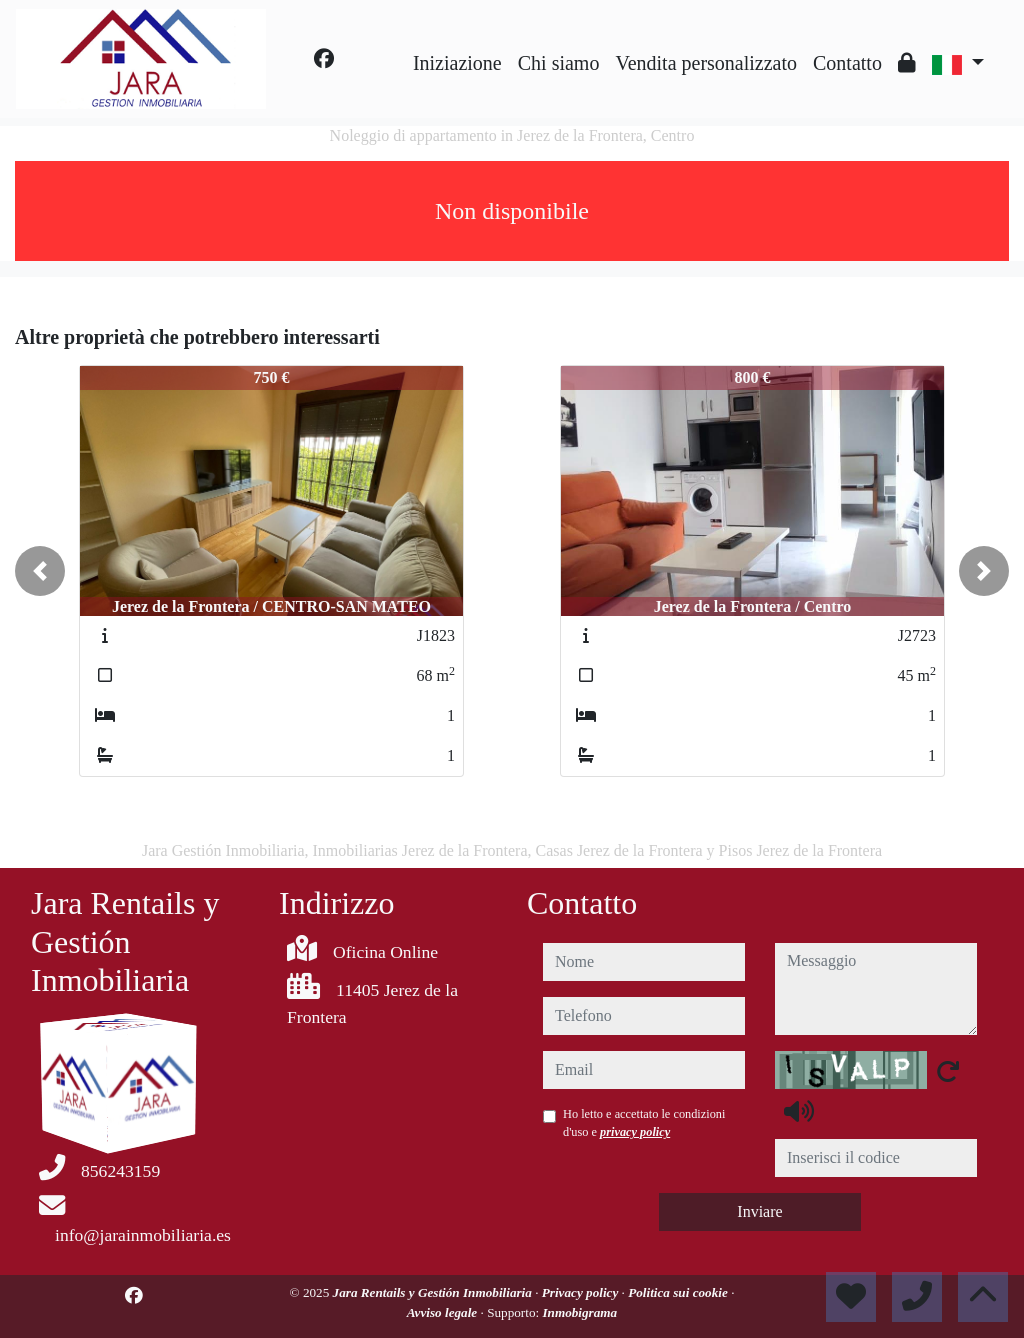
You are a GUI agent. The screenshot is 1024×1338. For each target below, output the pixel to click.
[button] (40, 571)
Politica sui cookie (679, 1292)
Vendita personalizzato (706, 63)
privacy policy (635, 1132)
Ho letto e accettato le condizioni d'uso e (644, 1123)
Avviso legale (444, 1312)
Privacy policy (582, 1292)
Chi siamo (559, 63)
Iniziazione (457, 63)
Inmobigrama (579, 1312)
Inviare (759, 1211)
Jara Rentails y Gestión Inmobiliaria (434, 1292)
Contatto (847, 63)
